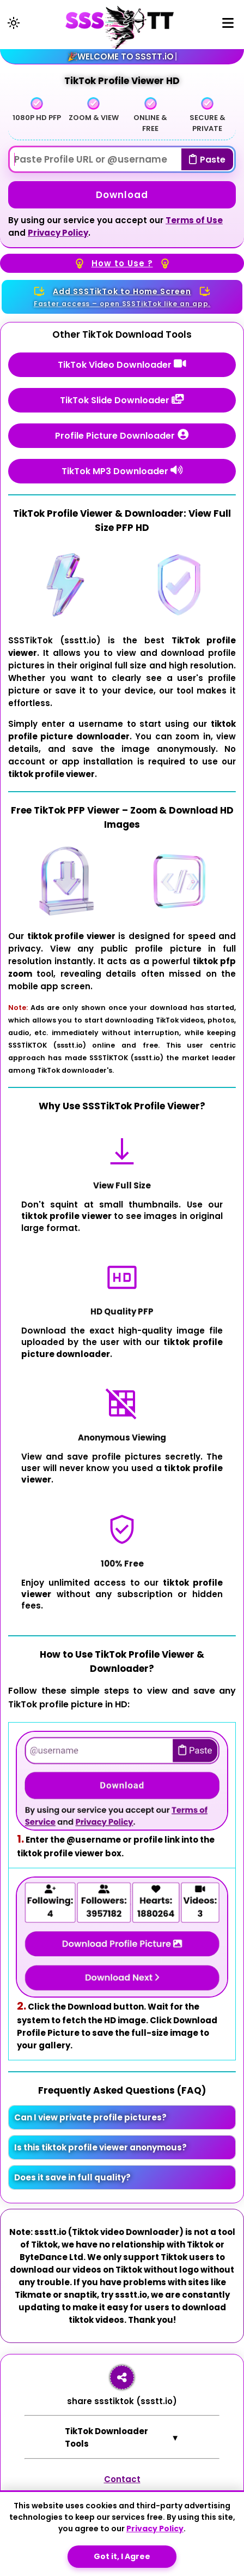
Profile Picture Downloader (122, 435)
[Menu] (228, 24)
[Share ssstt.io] (122, 2377)
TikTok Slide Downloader (122, 400)
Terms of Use (194, 220)
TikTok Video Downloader (122, 364)
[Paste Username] (122, 159)
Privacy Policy (58, 232)
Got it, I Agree (122, 2556)
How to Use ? (122, 264)
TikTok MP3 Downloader (122, 470)
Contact (122, 2479)
